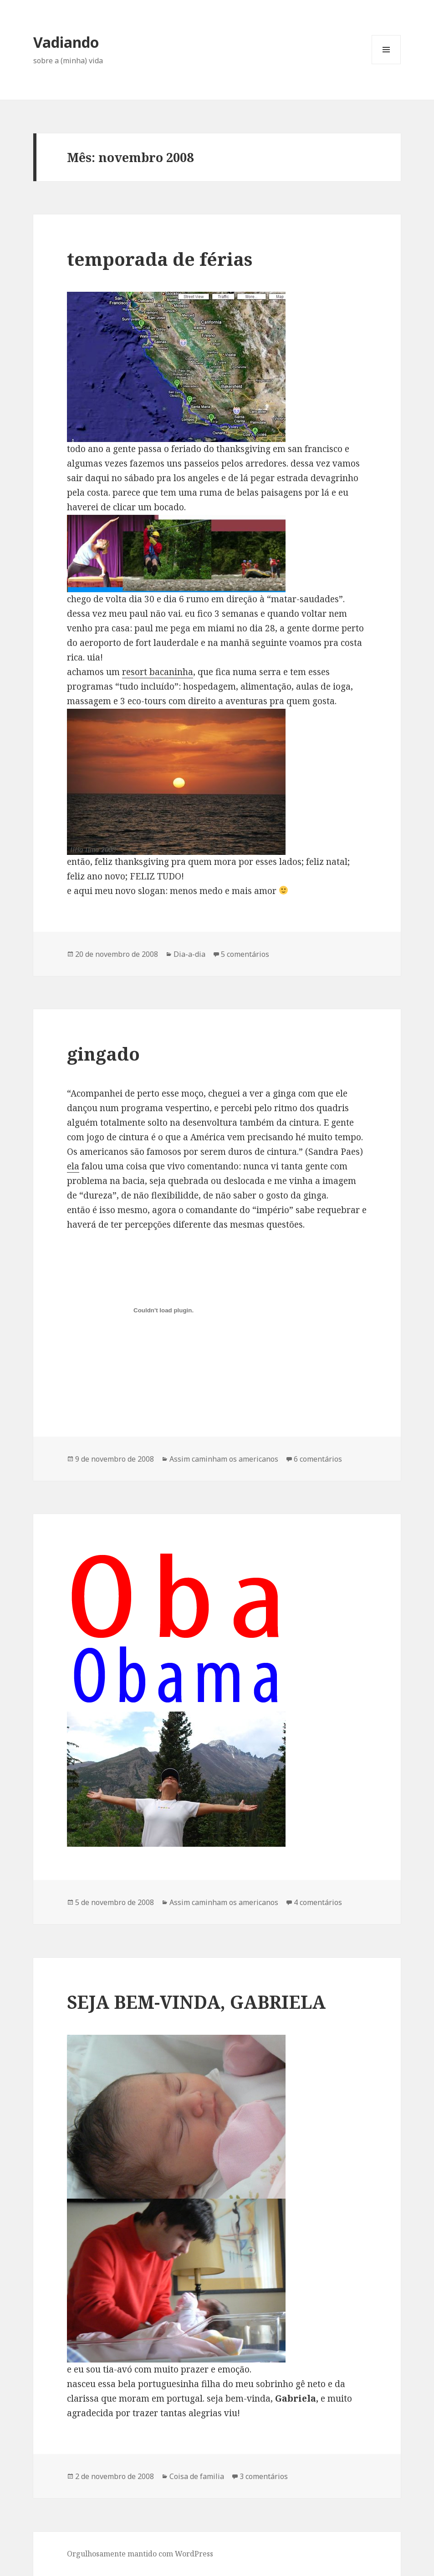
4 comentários (318, 1902)
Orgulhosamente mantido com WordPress (140, 2554)
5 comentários (245, 954)
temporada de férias (159, 259)
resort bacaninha (157, 672)
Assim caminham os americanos (223, 1459)
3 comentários (264, 2476)
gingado (103, 1054)
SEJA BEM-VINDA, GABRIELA (196, 2002)
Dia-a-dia (189, 954)
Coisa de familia (196, 2476)
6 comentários (318, 1459)
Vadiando (66, 42)
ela (73, 1166)
